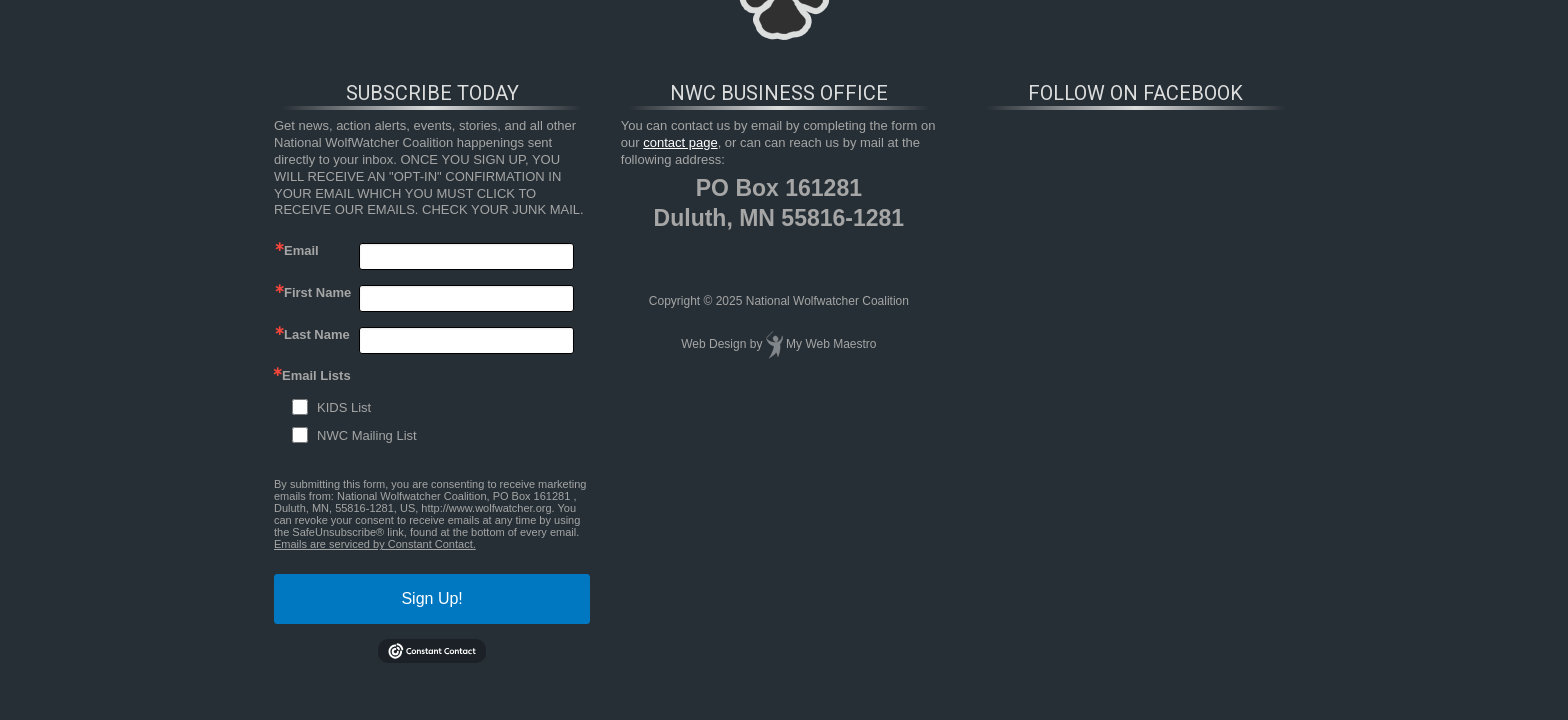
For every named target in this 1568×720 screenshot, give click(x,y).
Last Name (317, 334)
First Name (317, 292)
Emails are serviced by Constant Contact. (375, 544)
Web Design (713, 344)
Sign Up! (431, 598)
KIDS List (344, 407)
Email (301, 250)
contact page (680, 142)
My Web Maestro (831, 344)
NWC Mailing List (367, 435)
